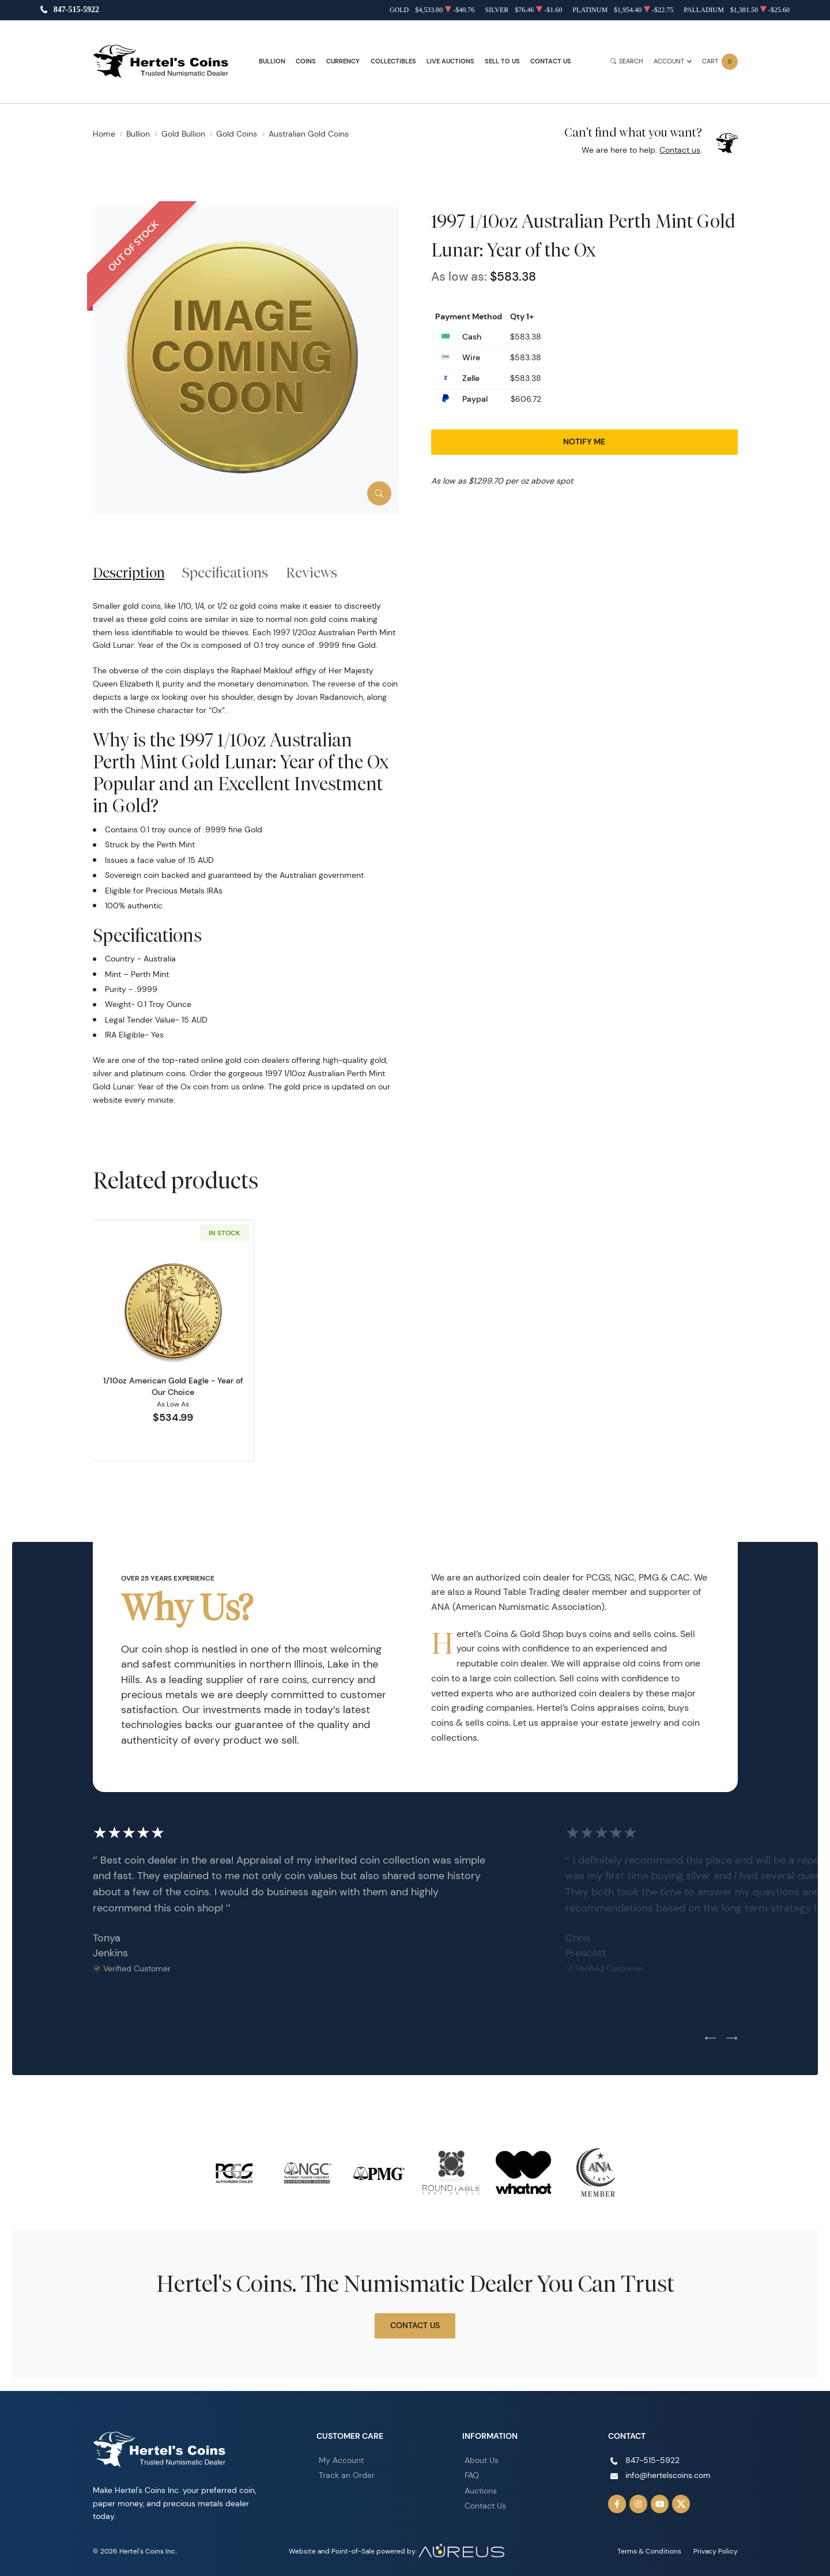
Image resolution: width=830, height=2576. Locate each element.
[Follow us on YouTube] (660, 2504)
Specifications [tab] (225, 572)
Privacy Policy (715, 2551)
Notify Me (584, 441)
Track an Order (347, 2475)
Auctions (481, 2491)
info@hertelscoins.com (668, 2475)
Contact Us (550, 61)
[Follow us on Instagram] (638, 2504)
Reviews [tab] (311, 572)
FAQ (472, 2475)
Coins (306, 61)
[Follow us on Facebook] (617, 2504)
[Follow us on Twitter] (681, 2504)
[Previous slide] (710, 2039)
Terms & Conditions (649, 2551)
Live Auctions (450, 61)
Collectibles (393, 61)
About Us (482, 2460)
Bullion (272, 61)
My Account (341, 2460)
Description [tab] (129, 572)
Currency (343, 61)
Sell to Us (502, 61)
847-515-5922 (76, 10)
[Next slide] (731, 2039)
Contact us (679, 150)
